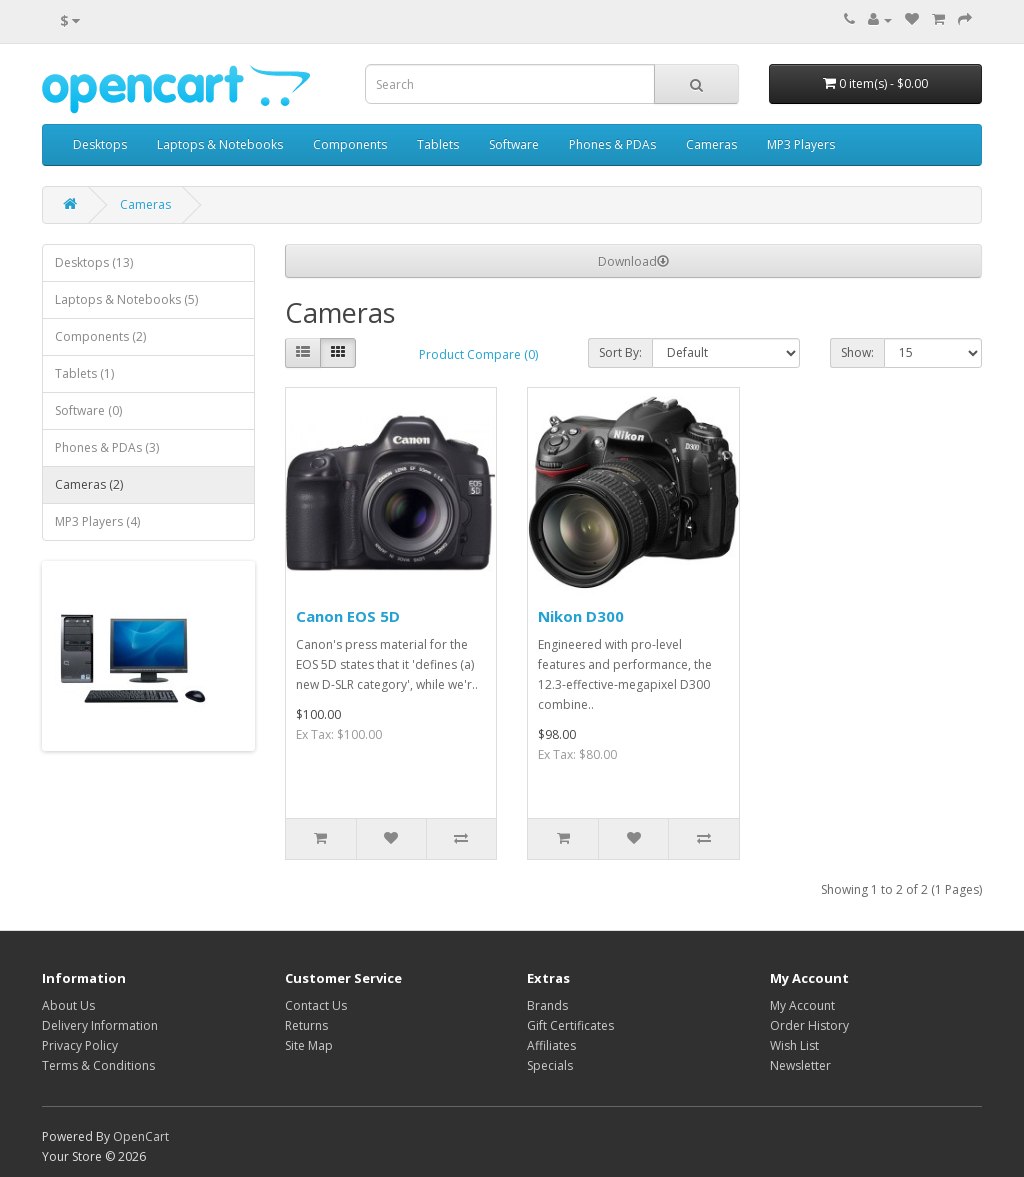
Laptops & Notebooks (220, 144)
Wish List (794, 1045)
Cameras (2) (89, 484)
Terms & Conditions (98, 1065)
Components (350, 144)
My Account (802, 1005)
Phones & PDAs (612, 144)
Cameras (711, 144)
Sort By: (620, 352)
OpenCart (141, 1136)
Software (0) (88, 410)
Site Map (309, 1045)
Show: (857, 352)
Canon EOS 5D (348, 616)
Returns (306, 1025)
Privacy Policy (80, 1045)
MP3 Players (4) (97, 521)
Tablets (438, 144)
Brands (547, 1005)
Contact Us (316, 1005)
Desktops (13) (94, 262)
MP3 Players (801, 144)
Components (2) (100, 336)
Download (633, 261)
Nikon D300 (581, 616)
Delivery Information (100, 1025)
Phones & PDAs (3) (107, 447)
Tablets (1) (84, 373)
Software (514, 144)
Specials (550, 1065)
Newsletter (800, 1065)
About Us (68, 1005)
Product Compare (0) (478, 354)
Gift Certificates (570, 1025)
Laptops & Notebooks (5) (126, 299)
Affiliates (551, 1045)
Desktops (100, 144)
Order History (809, 1025)
